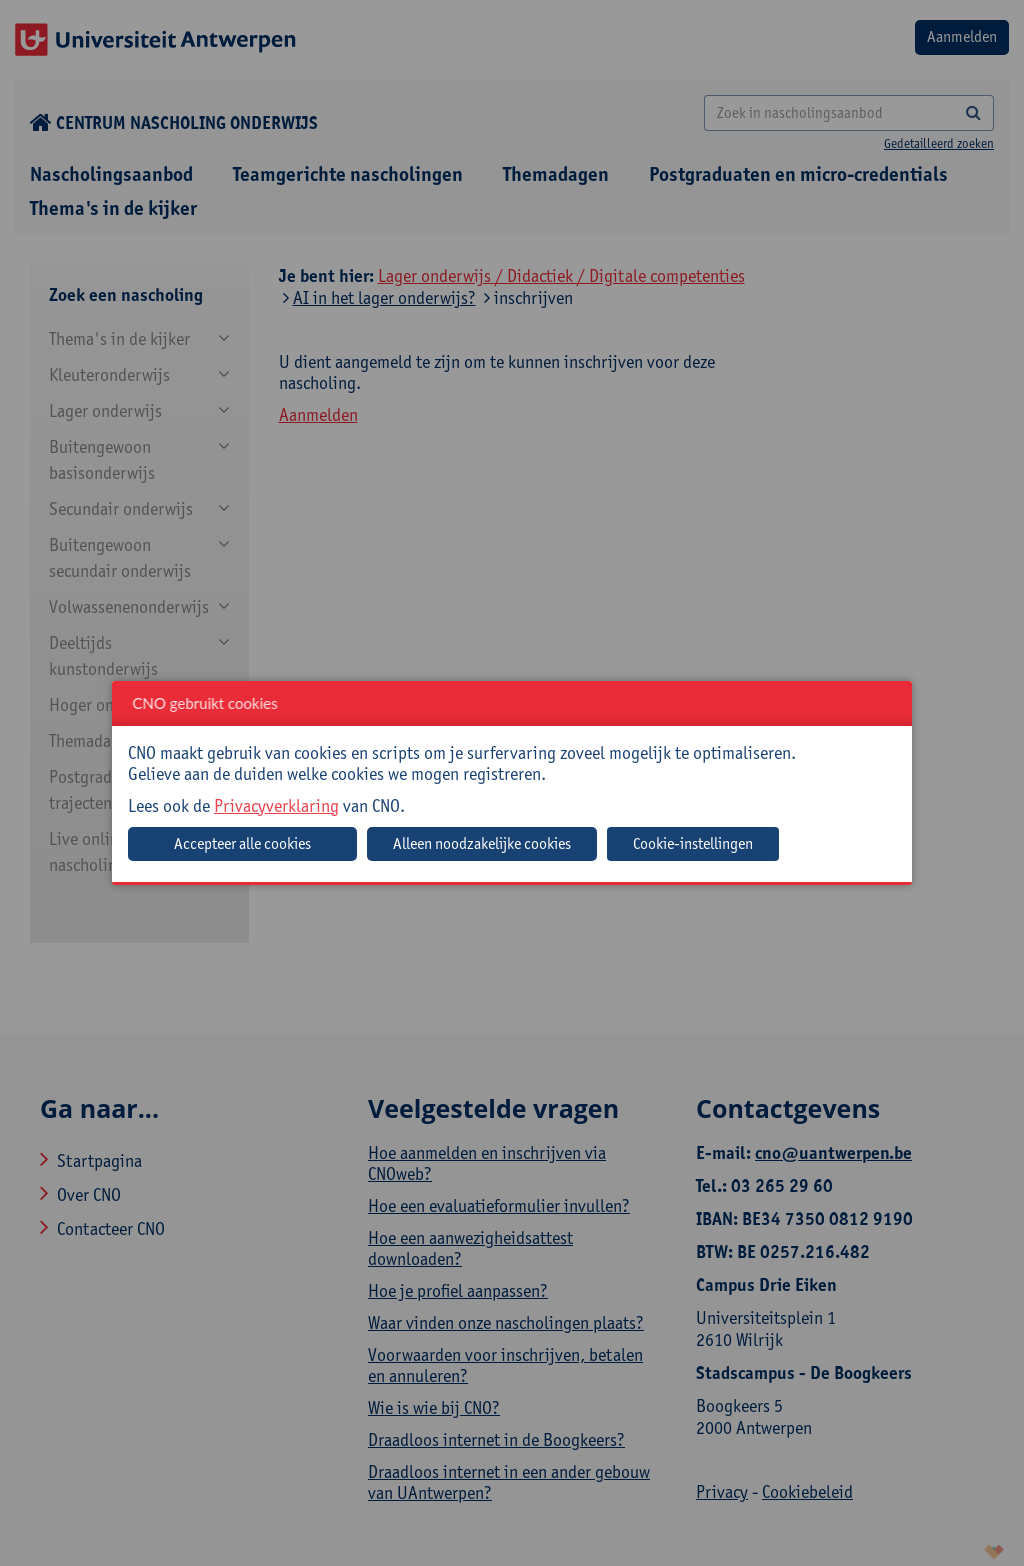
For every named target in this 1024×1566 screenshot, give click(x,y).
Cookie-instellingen (693, 843)
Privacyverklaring (276, 805)
